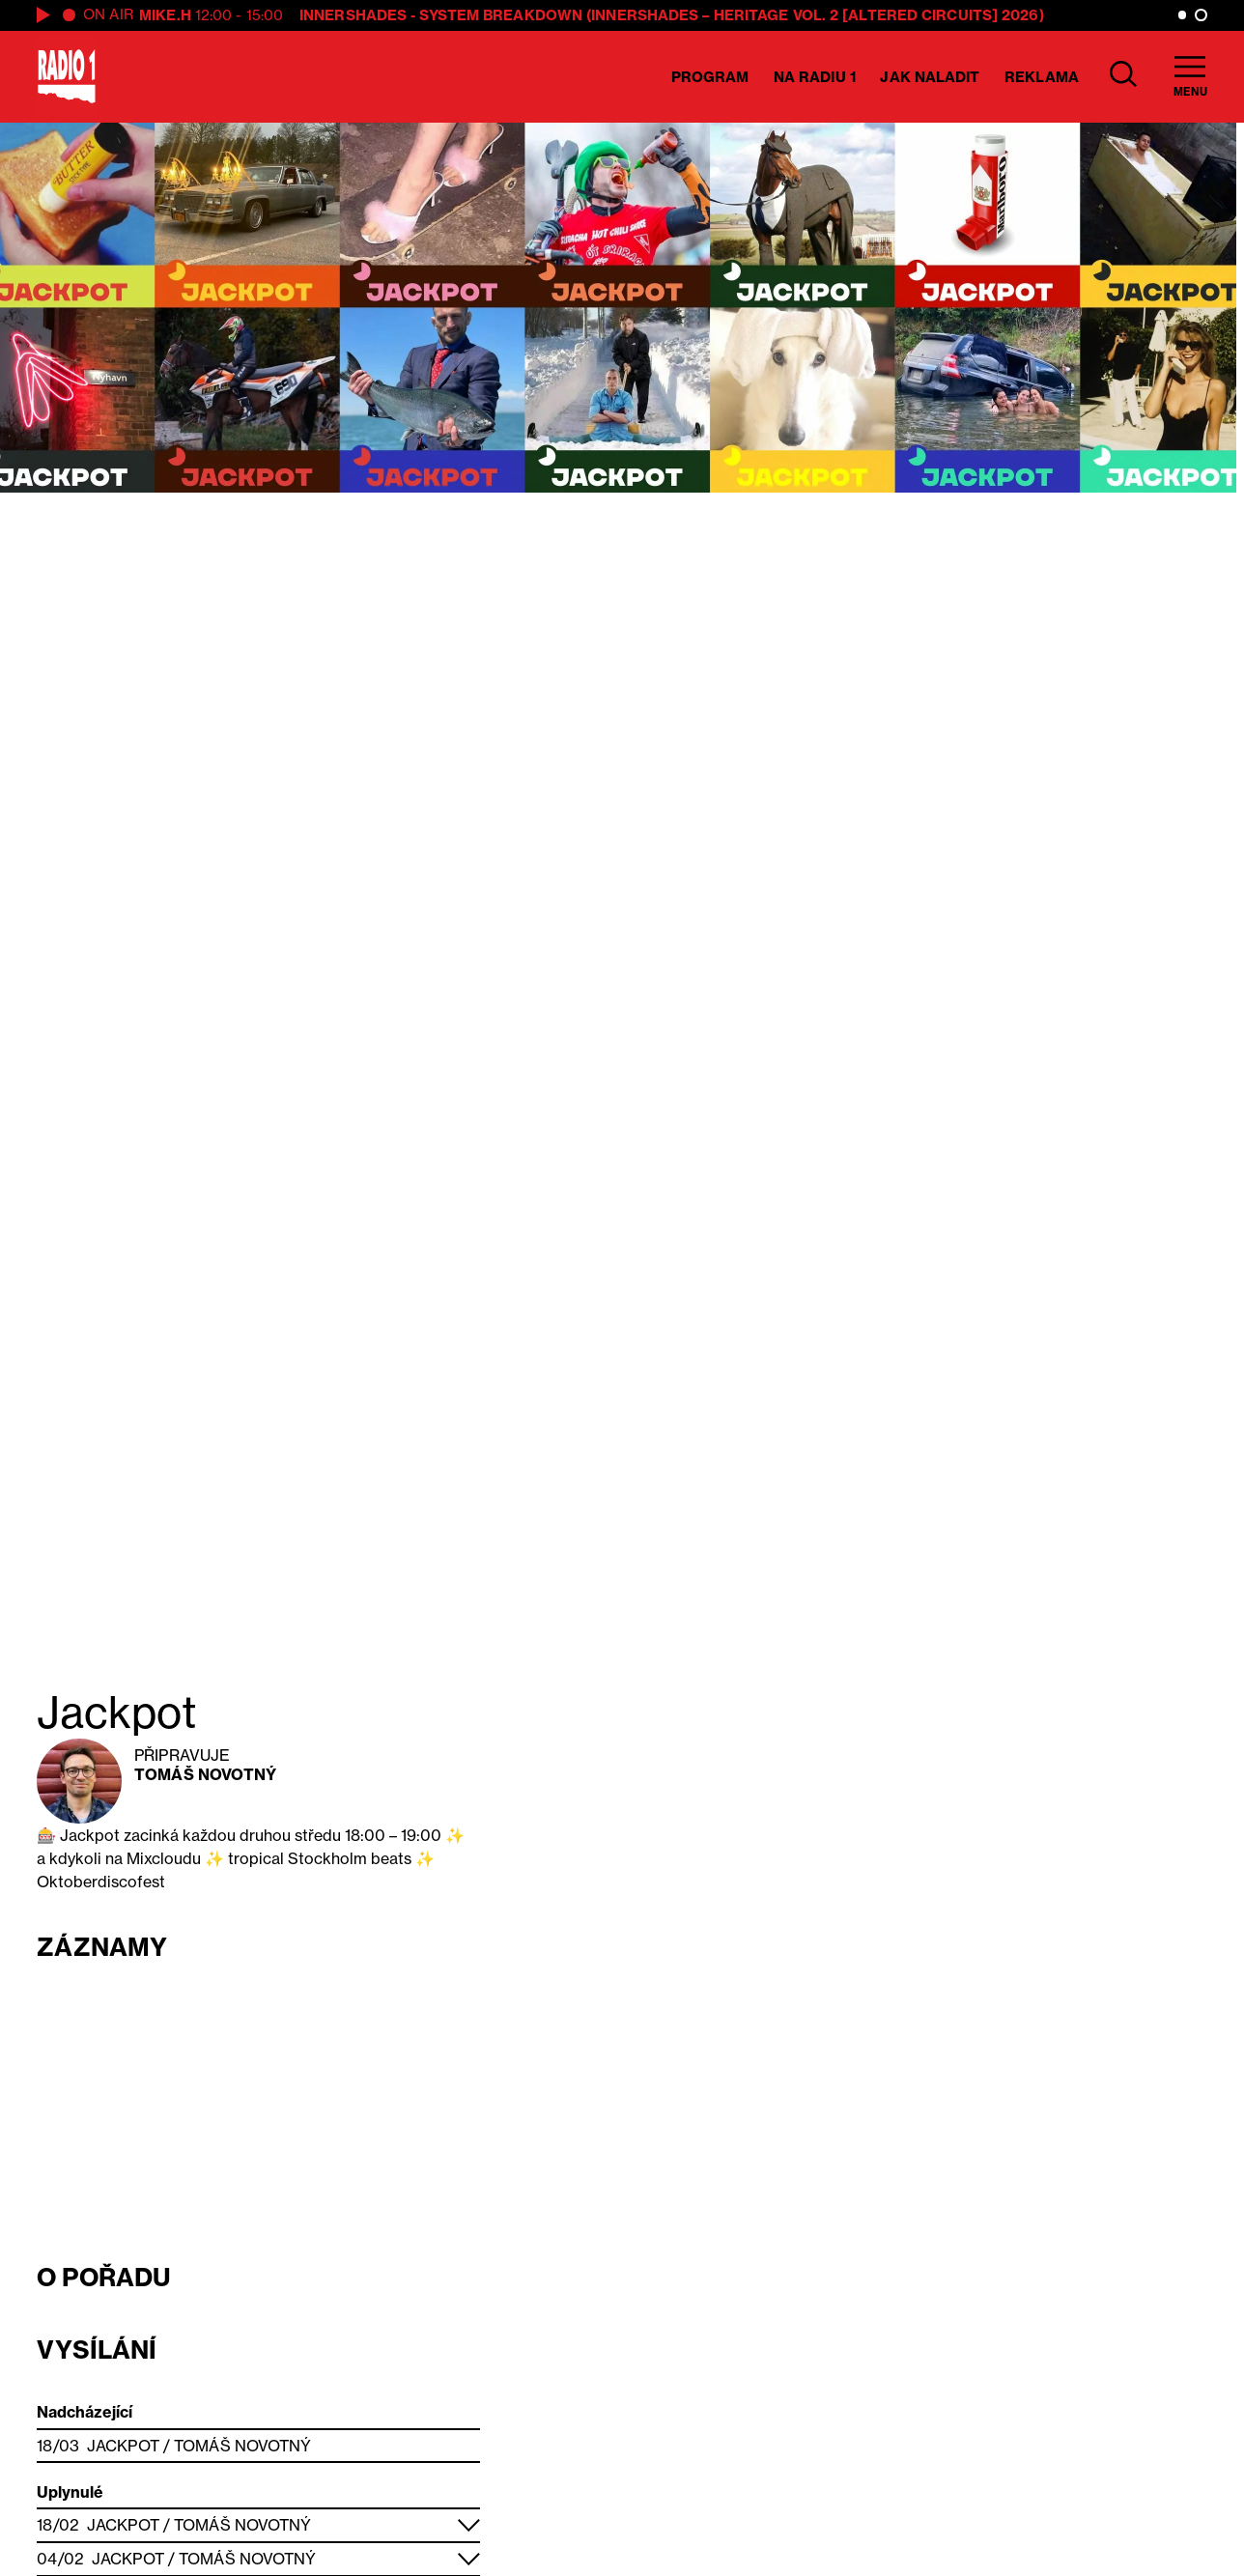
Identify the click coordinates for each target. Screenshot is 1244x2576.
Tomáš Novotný (205, 1774)
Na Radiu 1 (815, 77)
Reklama (1041, 77)
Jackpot (123, 2445)
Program (710, 77)
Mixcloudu (164, 1858)
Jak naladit (929, 77)
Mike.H (165, 15)
